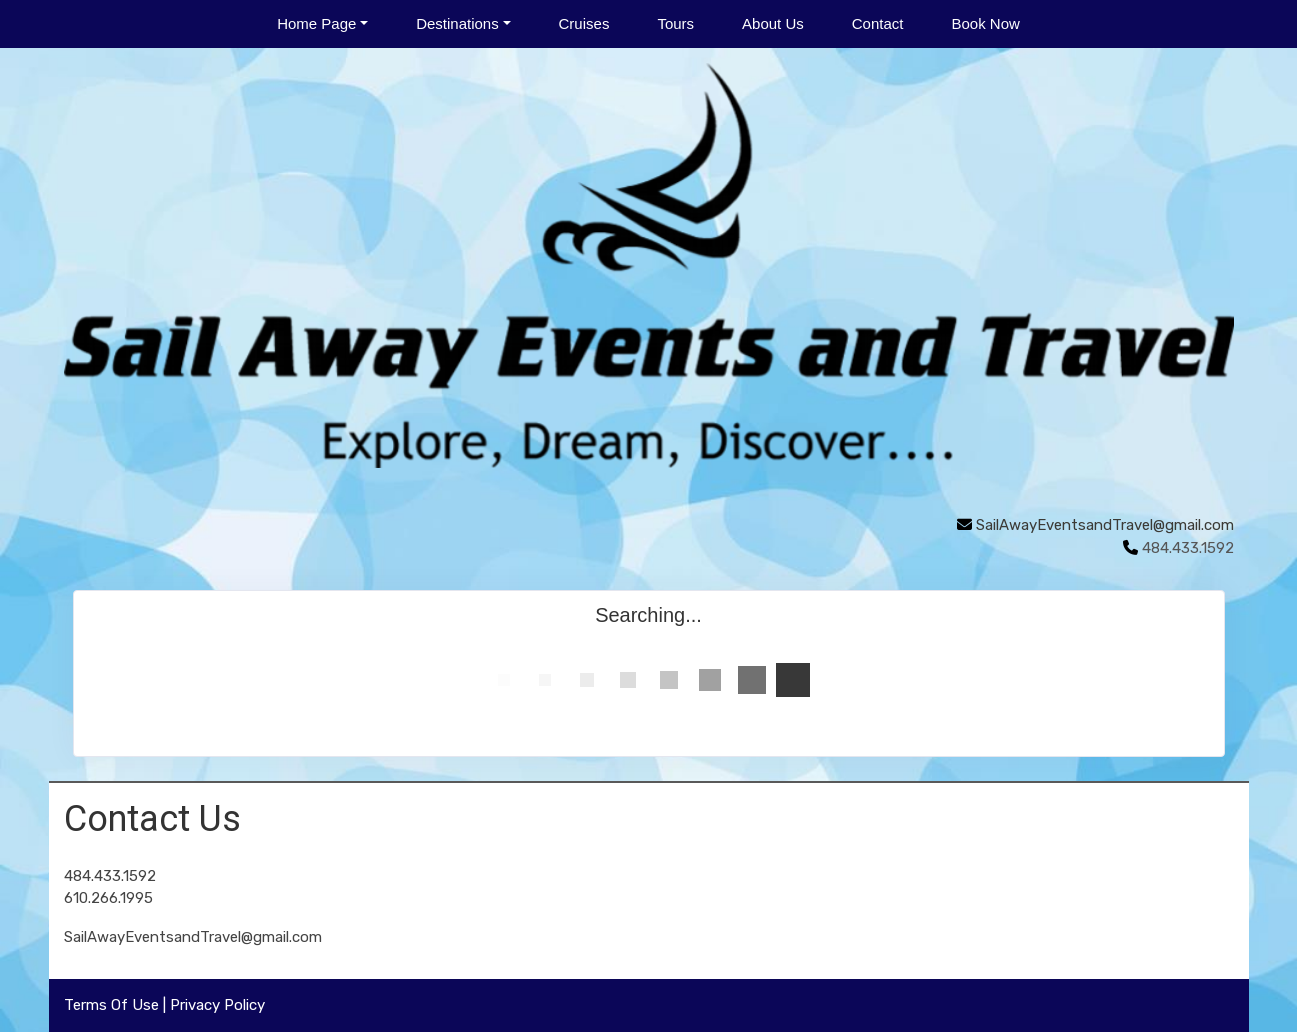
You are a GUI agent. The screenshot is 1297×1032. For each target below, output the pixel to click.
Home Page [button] (316, 23)
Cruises (584, 23)
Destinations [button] (457, 23)
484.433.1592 (110, 876)
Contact (878, 23)
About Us (773, 23)
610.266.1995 (108, 898)
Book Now (985, 23)
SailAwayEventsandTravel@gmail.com (1105, 525)
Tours (675, 23)
